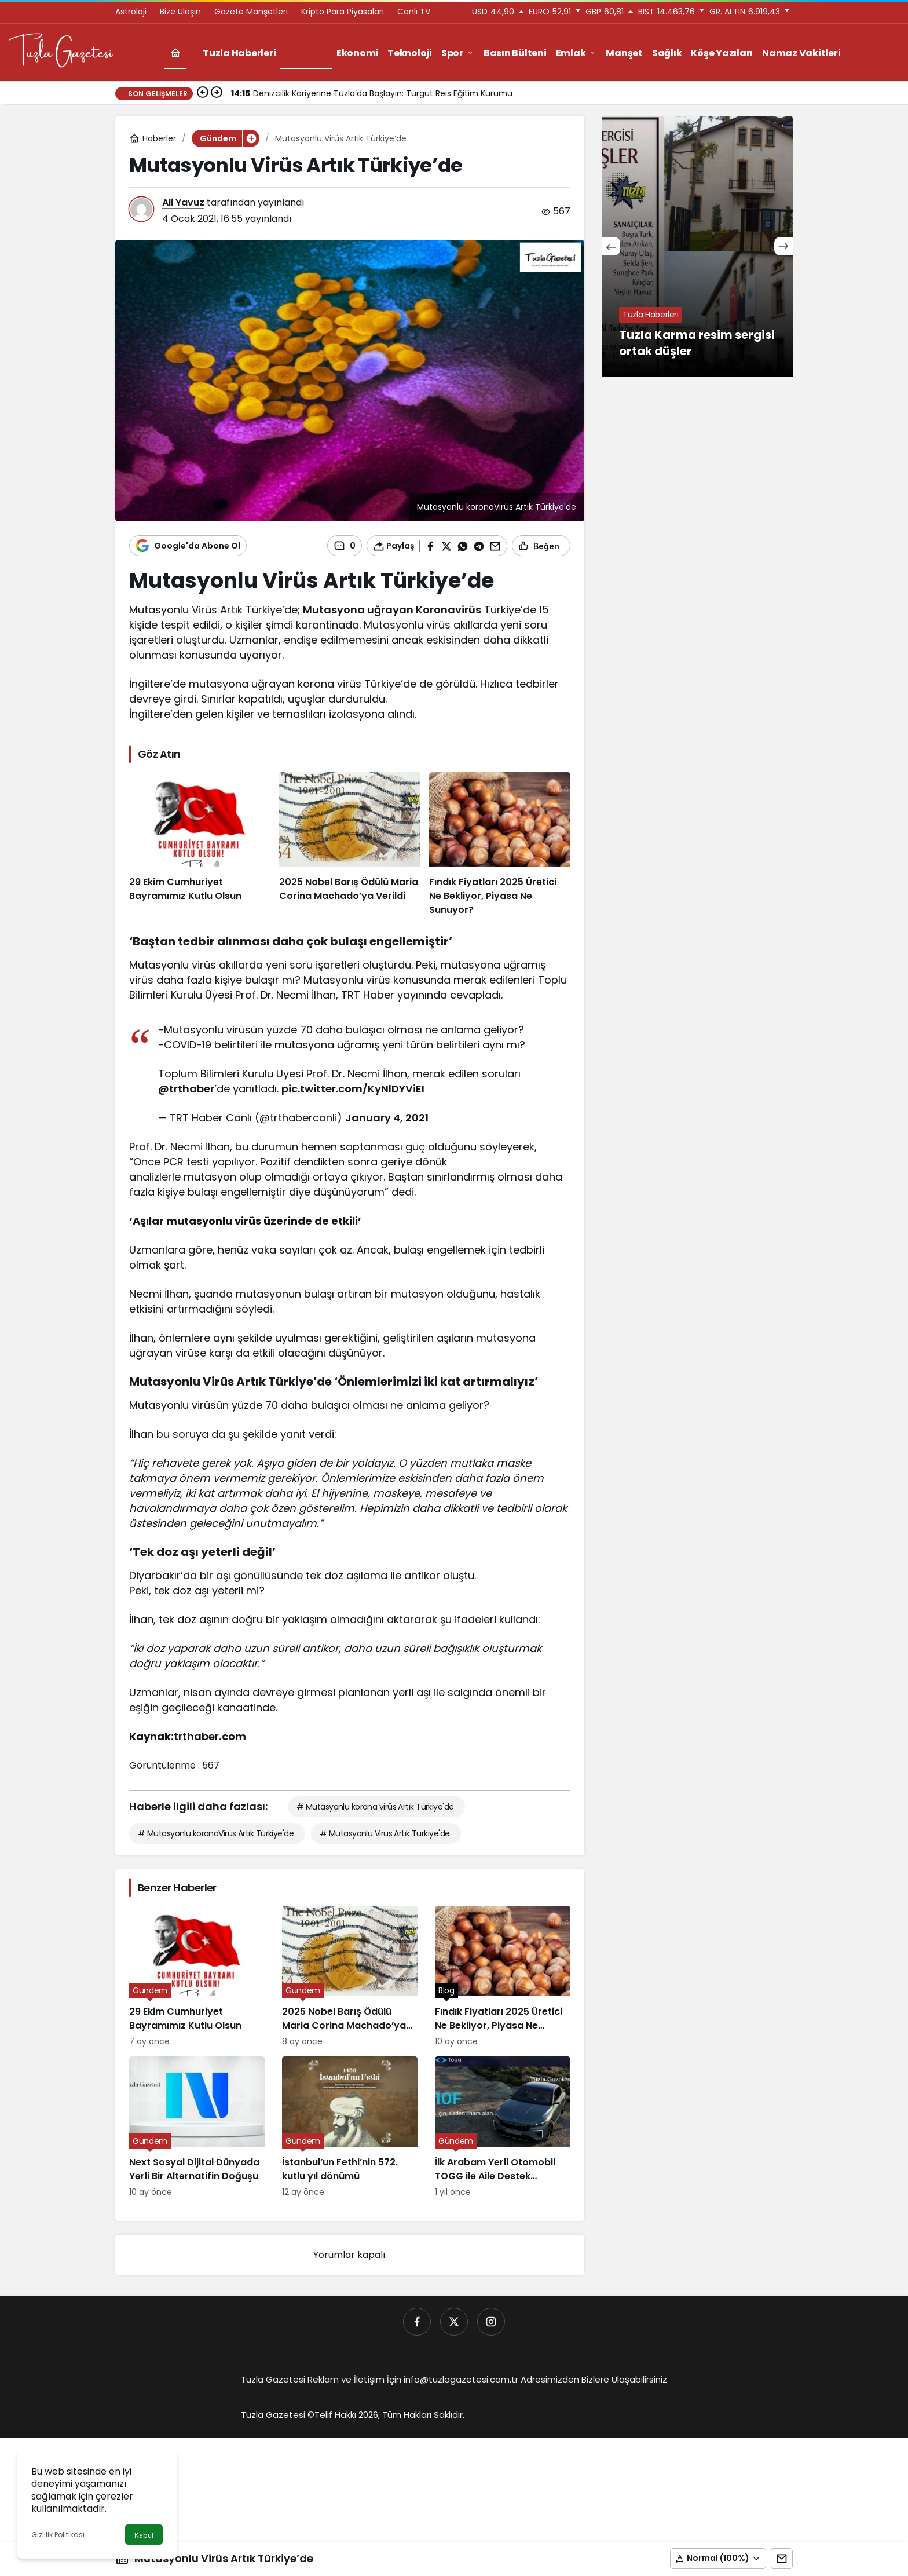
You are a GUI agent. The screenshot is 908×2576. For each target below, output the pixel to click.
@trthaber (186, 1088)
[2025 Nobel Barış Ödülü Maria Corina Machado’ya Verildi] (349, 844)
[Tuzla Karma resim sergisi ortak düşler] (697, 246)
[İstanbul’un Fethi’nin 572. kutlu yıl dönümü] (350, 2127)
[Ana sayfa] (175, 53)
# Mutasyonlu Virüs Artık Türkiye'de (384, 1833)
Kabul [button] (143, 2535)
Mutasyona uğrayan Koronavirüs (392, 609)
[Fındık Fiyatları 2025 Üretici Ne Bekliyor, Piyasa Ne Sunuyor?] (499, 844)
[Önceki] (203, 93)
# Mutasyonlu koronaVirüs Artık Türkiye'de (216, 1833)
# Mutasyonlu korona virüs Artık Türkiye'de (374, 1807)
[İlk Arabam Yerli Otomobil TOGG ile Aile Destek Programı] (502, 2127)
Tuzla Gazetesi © (277, 2415)
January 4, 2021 (387, 1117)
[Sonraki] (217, 93)
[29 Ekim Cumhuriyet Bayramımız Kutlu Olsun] (199, 844)
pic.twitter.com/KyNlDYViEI (352, 1088)
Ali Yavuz (183, 202)
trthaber (196, 1736)
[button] (718, 2558)
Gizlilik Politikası (58, 2535)
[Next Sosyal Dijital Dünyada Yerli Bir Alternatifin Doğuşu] (197, 2127)
